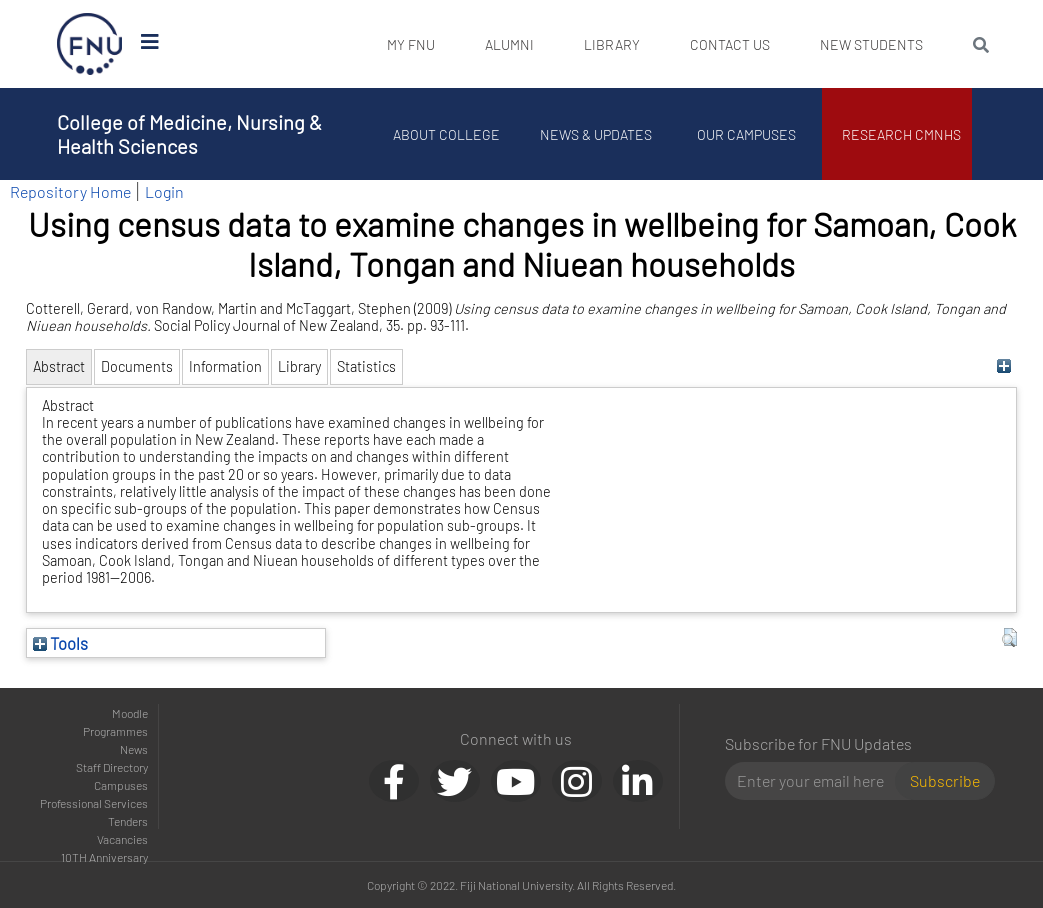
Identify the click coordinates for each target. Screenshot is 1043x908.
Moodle (130, 713)
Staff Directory (112, 767)
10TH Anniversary (104, 857)
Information (225, 366)
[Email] (818, 781)
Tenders (128, 821)
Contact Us (730, 44)
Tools (60, 643)
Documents (137, 366)
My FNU (411, 44)
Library (612, 44)
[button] (1009, 638)
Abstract (59, 366)
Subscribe (945, 780)
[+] (1004, 366)
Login (164, 191)
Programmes (115, 731)
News (134, 749)
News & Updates (597, 134)
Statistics (366, 366)
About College (446, 134)
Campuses (121, 785)
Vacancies (122, 839)
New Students (871, 44)
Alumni (509, 44)
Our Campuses (746, 134)
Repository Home (70, 191)
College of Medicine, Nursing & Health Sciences (189, 134)
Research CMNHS (901, 134)
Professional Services (94, 803)
